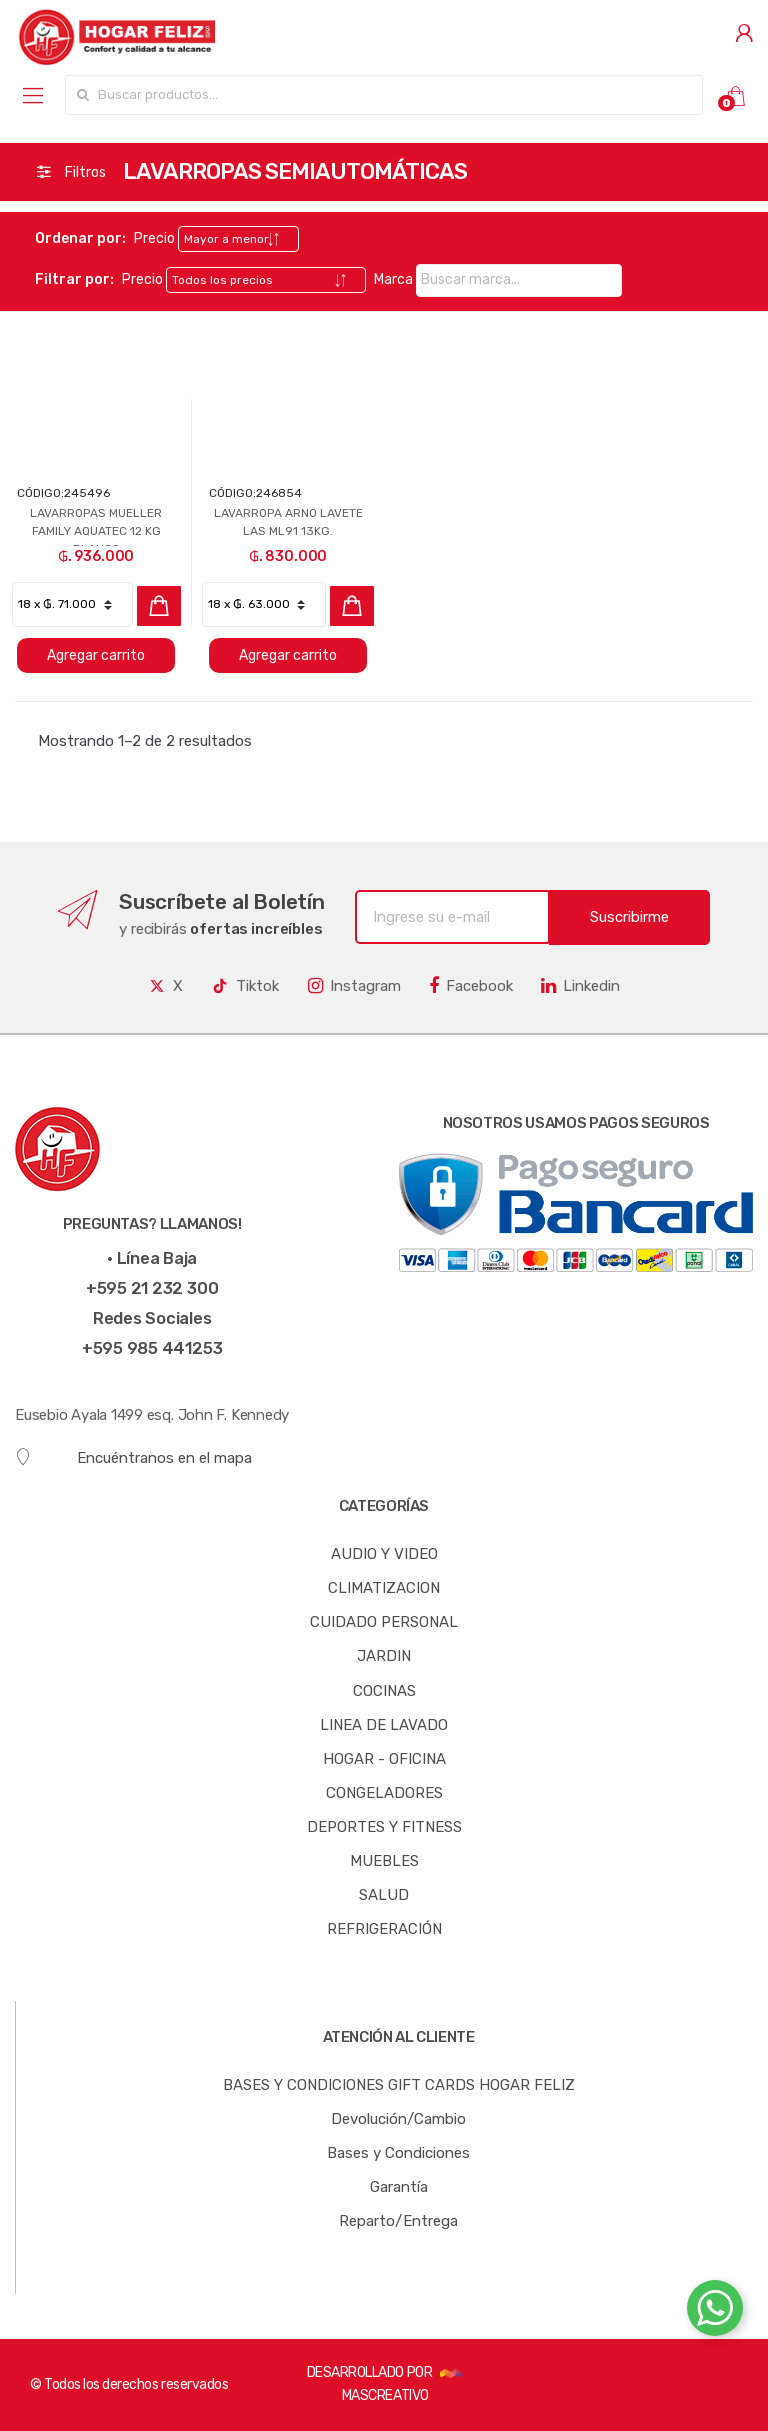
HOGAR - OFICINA (384, 1759)
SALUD (384, 1895)
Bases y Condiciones (398, 2153)
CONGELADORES (384, 1793)
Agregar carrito (96, 655)
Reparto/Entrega (398, 2221)
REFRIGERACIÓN (384, 1929)
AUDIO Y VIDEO (384, 1554)
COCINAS (384, 1691)
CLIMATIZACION (384, 1588)
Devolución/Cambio (398, 2119)
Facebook (471, 986)
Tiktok (245, 986)
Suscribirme (629, 917)
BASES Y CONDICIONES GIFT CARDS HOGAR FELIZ (399, 2085)
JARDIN (384, 1656)
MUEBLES (384, 1861)
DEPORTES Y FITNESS (384, 1827)
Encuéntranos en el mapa (133, 1457)
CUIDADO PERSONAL (384, 1622)
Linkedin (580, 986)
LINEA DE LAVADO (384, 1725)
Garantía (399, 2187)
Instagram (354, 986)
